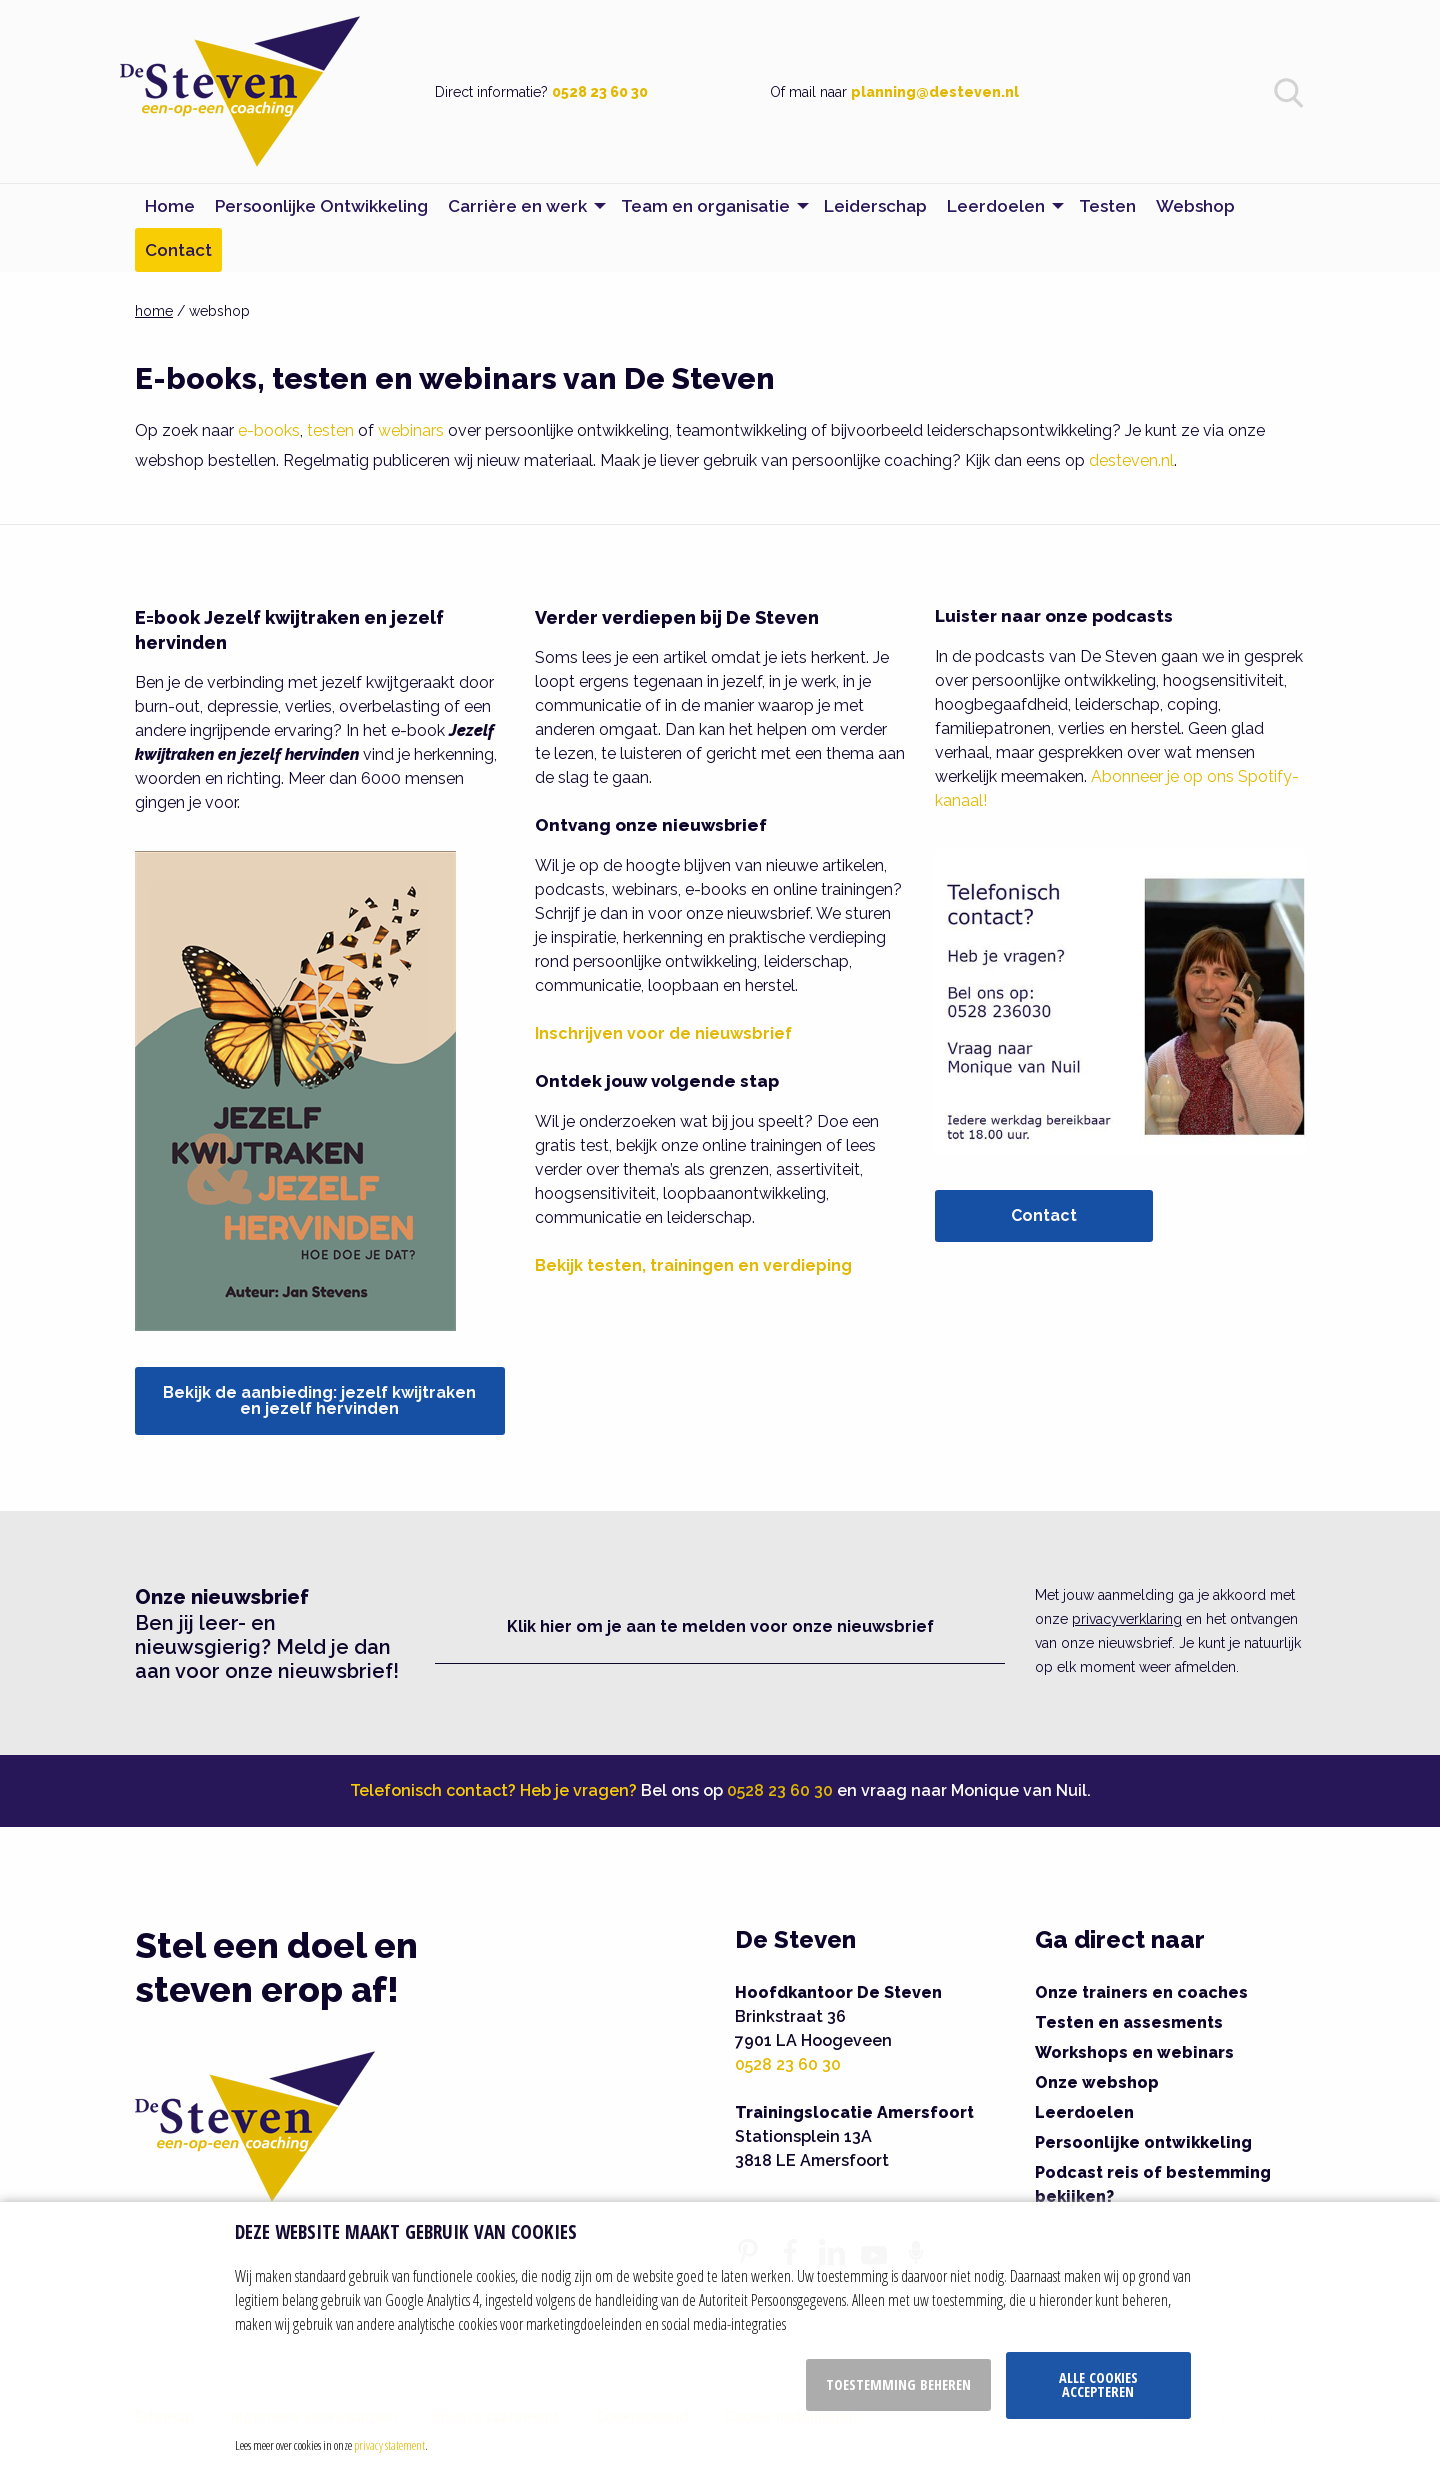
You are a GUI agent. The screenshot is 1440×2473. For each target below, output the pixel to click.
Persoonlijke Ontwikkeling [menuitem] (321, 206)
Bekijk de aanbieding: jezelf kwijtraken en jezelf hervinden (319, 1400)
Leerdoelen (1084, 2112)
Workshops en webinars (1134, 2052)
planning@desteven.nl (935, 92)
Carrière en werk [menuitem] (517, 206)
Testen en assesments (1129, 2022)
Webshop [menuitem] (1195, 206)
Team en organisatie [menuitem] (705, 206)
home (154, 311)
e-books (269, 430)
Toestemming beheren (898, 2384)
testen (330, 430)
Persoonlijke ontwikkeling (1143, 2142)
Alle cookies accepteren (1098, 2384)
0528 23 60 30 (600, 92)
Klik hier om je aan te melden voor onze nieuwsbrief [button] (720, 1626)
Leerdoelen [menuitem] (996, 206)
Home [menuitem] (170, 206)
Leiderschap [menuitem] (875, 206)
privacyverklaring (1127, 1619)
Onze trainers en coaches (1141, 1992)
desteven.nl (1131, 460)
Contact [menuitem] (178, 250)
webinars (411, 430)
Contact (1044, 1215)
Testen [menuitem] (1107, 206)
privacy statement (389, 2445)
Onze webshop (1097, 2082)
